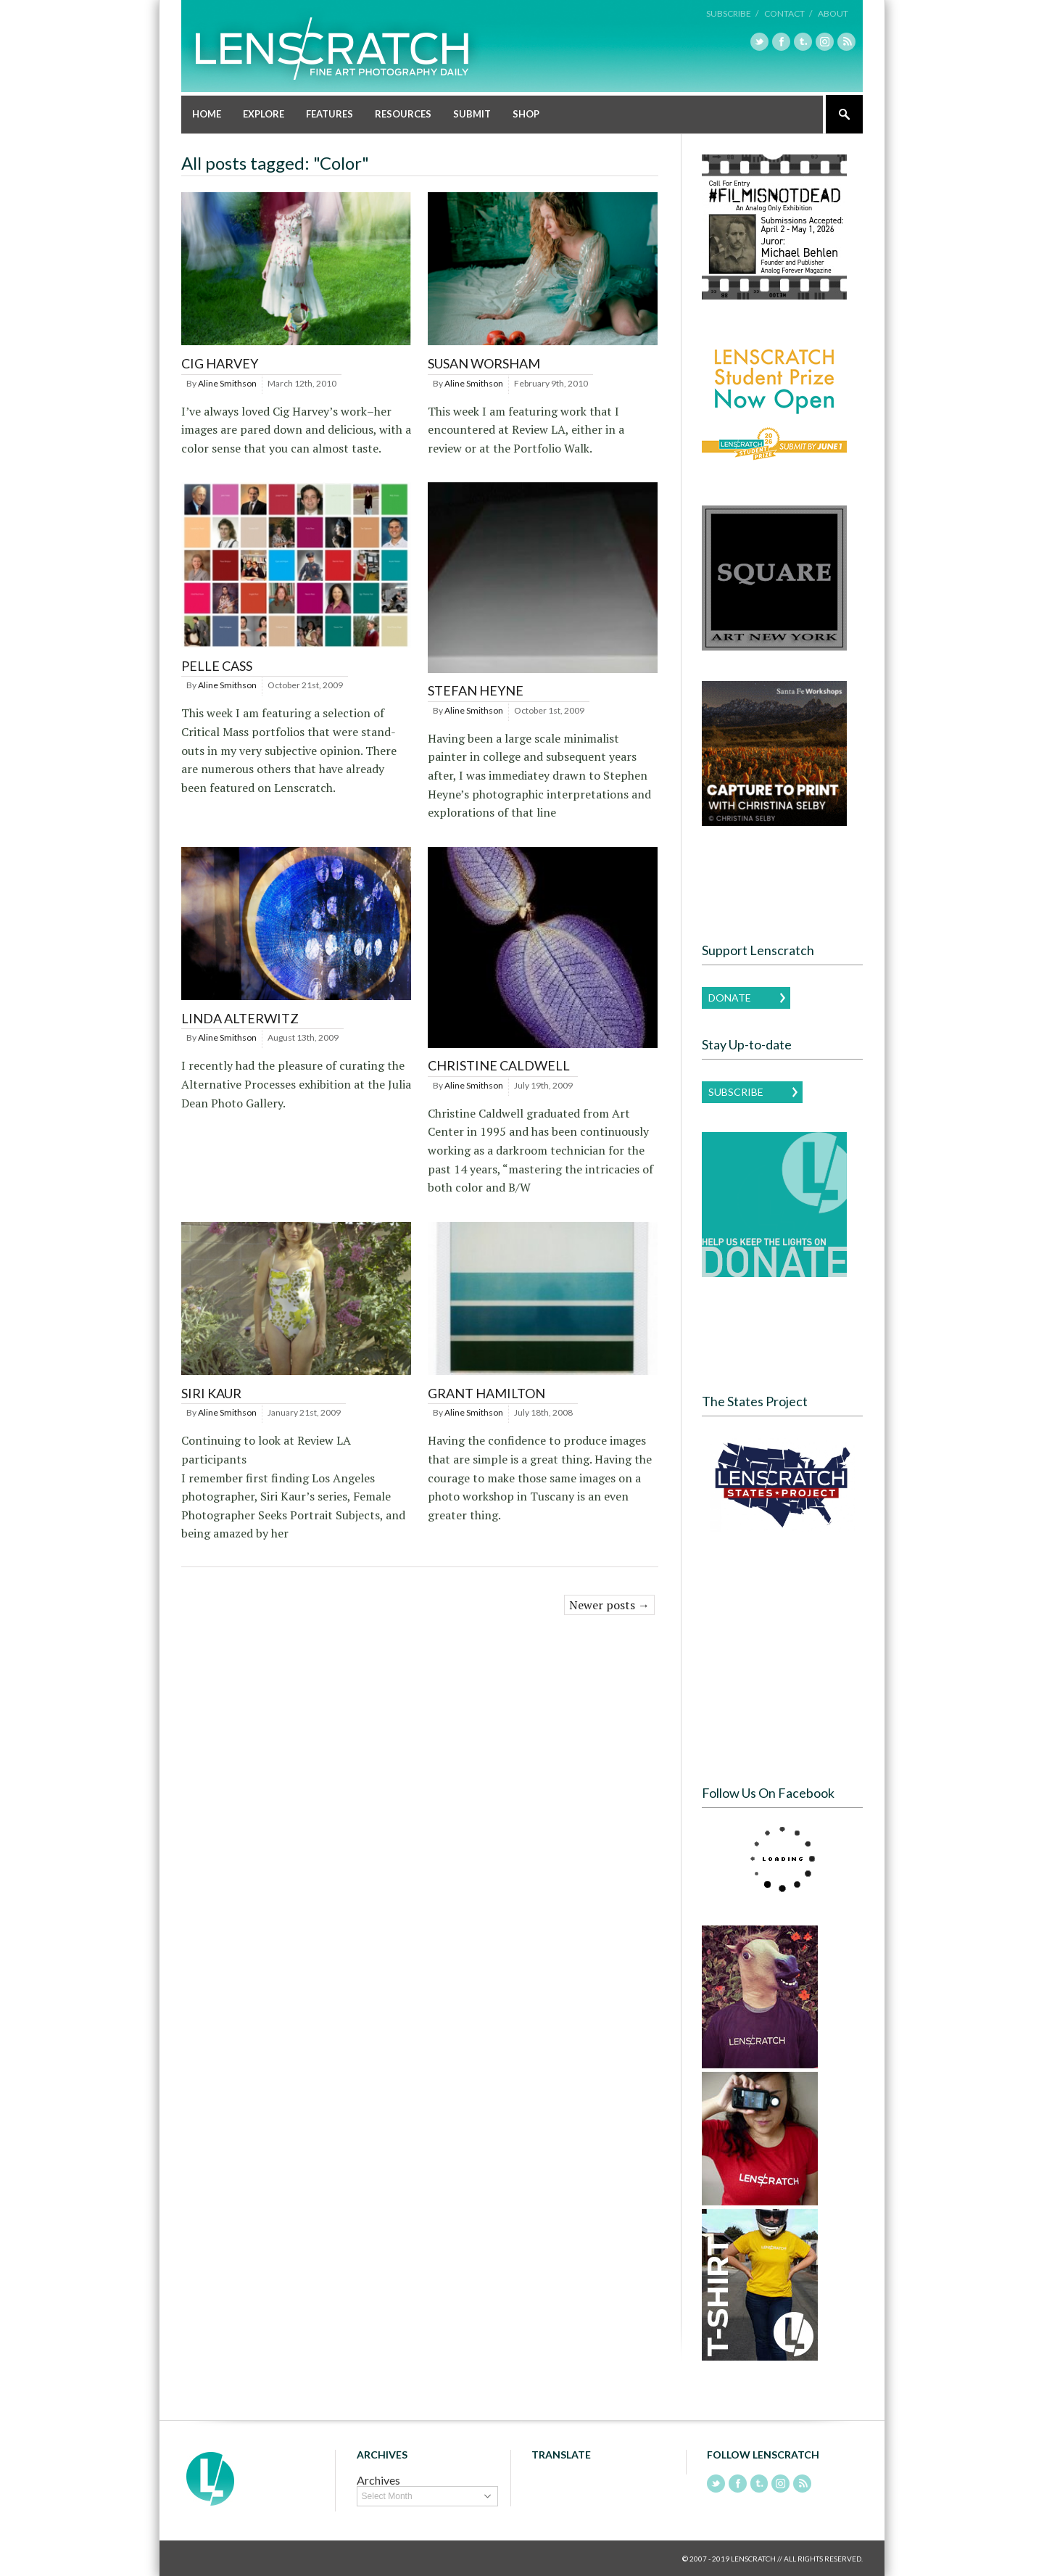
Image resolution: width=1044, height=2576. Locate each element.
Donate (729, 997)
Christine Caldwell (499, 1065)
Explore (263, 113)
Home (206, 113)
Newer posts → (609, 1604)
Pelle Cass (216, 665)
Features (329, 113)
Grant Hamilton (486, 1392)
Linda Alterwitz (240, 1017)
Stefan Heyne (475, 690)
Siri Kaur (211, 1392)
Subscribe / (732, 13)
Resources (403, 113)
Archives (378, 2479)
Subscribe (735, 1091)
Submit (472, 113)
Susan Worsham (484, 363)
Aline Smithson (227, 382)
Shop (526, 113)
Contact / (788, 13)
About (833, 13)
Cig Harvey (219, 363)
